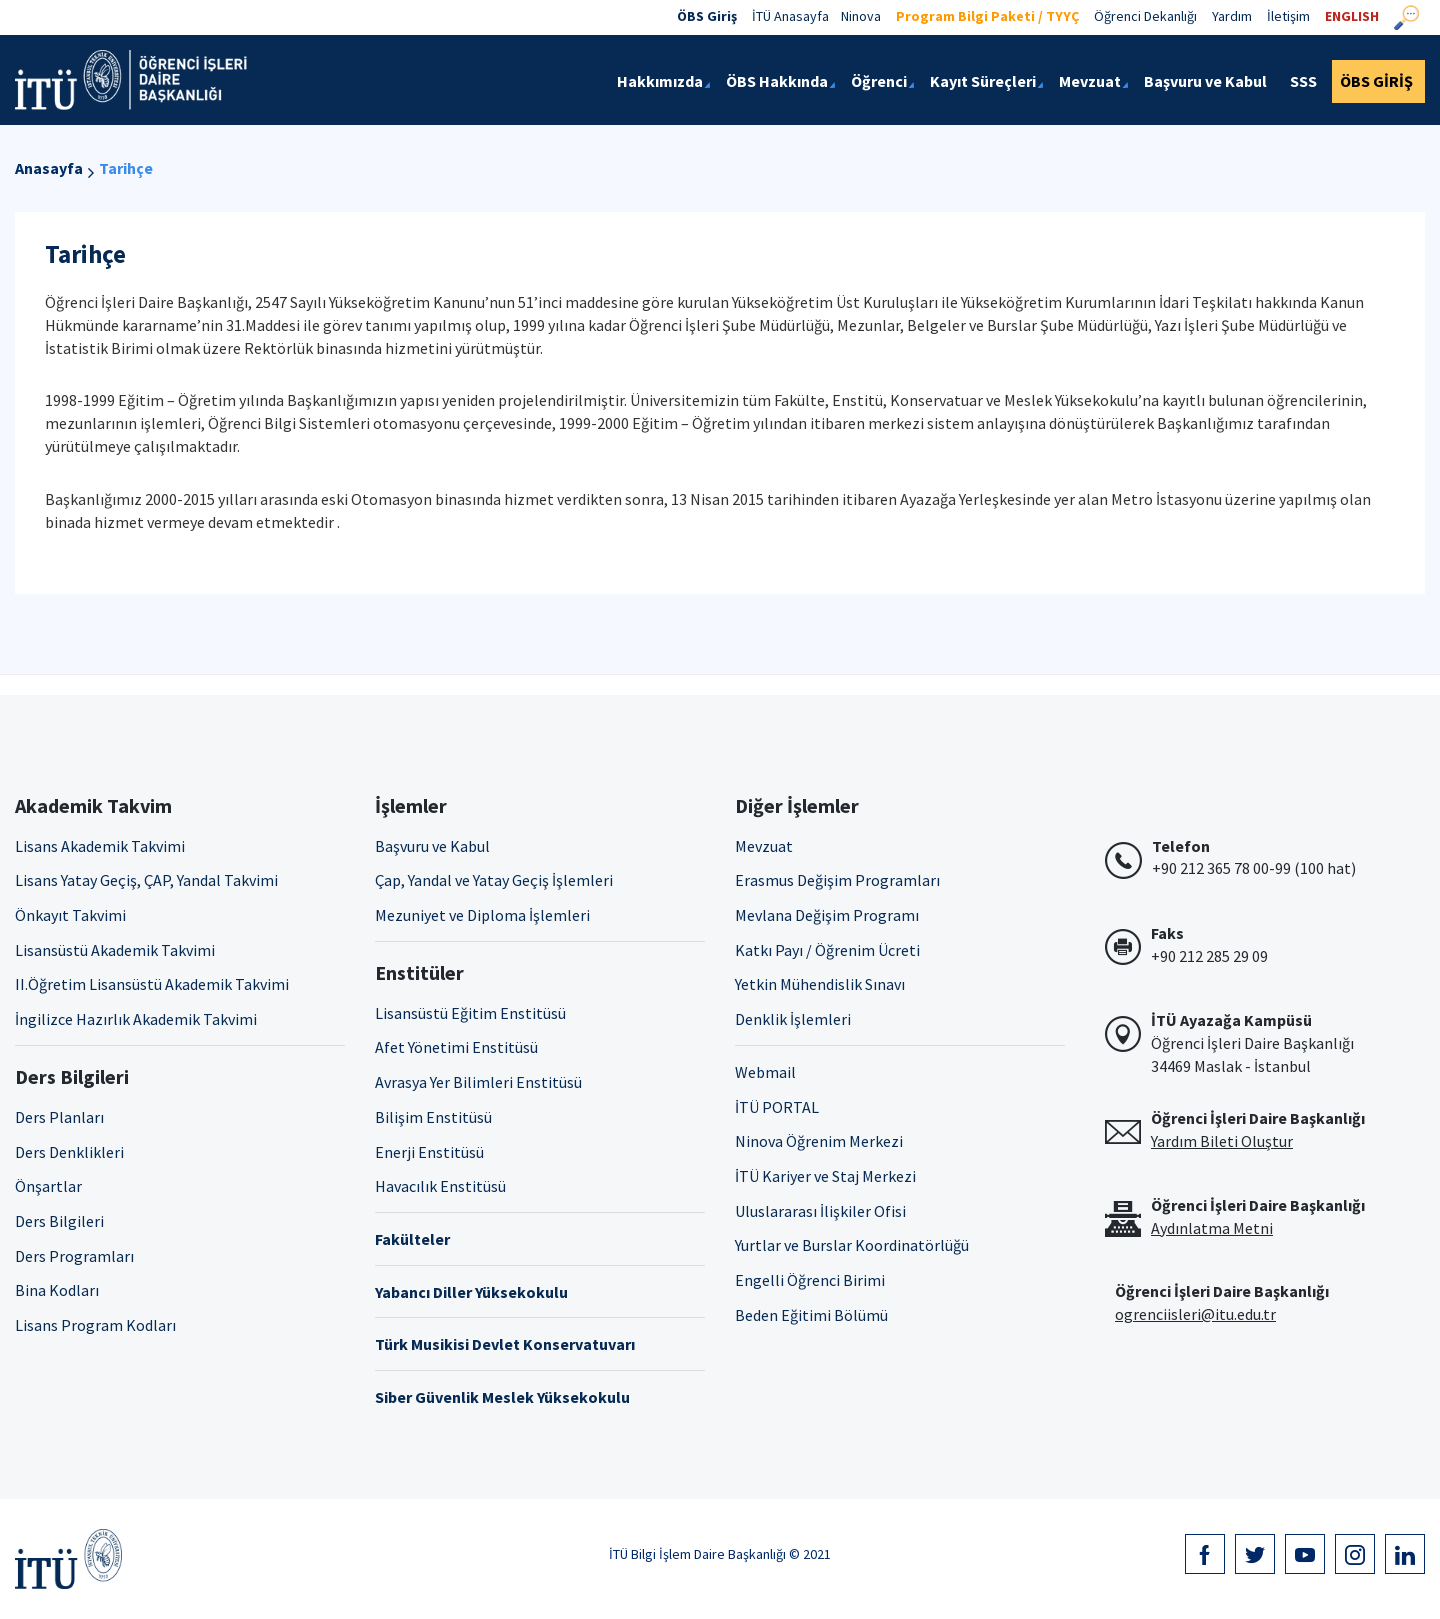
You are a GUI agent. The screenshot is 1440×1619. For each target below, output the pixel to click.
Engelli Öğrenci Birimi (810, 1280)
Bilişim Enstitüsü (433, 1117)
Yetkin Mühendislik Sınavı (820, 984)
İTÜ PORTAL (777, 1107)
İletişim (1288, 16)
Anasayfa (49, 168)
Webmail (765, 1072)
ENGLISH (1352, 16)
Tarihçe (126, 168)
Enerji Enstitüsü (429, 1152)
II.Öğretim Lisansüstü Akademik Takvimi (152, 984)
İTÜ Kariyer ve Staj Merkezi (825, 1176)
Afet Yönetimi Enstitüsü (456, 1047)
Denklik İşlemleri (793, 1019)
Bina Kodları (57, 1290)
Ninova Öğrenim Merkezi (819, 1141)
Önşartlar (48, 1186)
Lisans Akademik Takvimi (100, 846)
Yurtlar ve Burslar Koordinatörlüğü (852, 1245)
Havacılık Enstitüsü (440, 1186)
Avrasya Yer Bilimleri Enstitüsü (478, 1082)
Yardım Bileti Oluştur (1222, 1141)
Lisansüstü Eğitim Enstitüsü (470, 1013)
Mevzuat (764, 846)
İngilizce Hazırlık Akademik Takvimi (136, 1019)
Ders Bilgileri (59, 1221)
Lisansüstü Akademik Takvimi (115, 950)
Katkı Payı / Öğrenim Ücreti (827, 950)
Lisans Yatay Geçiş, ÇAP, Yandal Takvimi (146, 880)
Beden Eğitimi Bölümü (811, 1315)
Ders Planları (59, 1117)
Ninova (861, 16)
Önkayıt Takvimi (70, 915)
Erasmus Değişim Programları (837, 880)
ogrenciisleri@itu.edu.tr (1195, 1314)
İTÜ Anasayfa (790, 16)
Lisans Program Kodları (95, 1325)
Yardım (1232, 16)
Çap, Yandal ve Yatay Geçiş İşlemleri (494, 880)
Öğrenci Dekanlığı (1145, 16)
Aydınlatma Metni (1212, 1228)
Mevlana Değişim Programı (827, 915)
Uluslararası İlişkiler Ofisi (820, 1211)
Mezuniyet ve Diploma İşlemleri (482, 915)
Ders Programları (74, 1256)
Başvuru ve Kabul (432, 846)
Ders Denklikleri (69, 1152)
